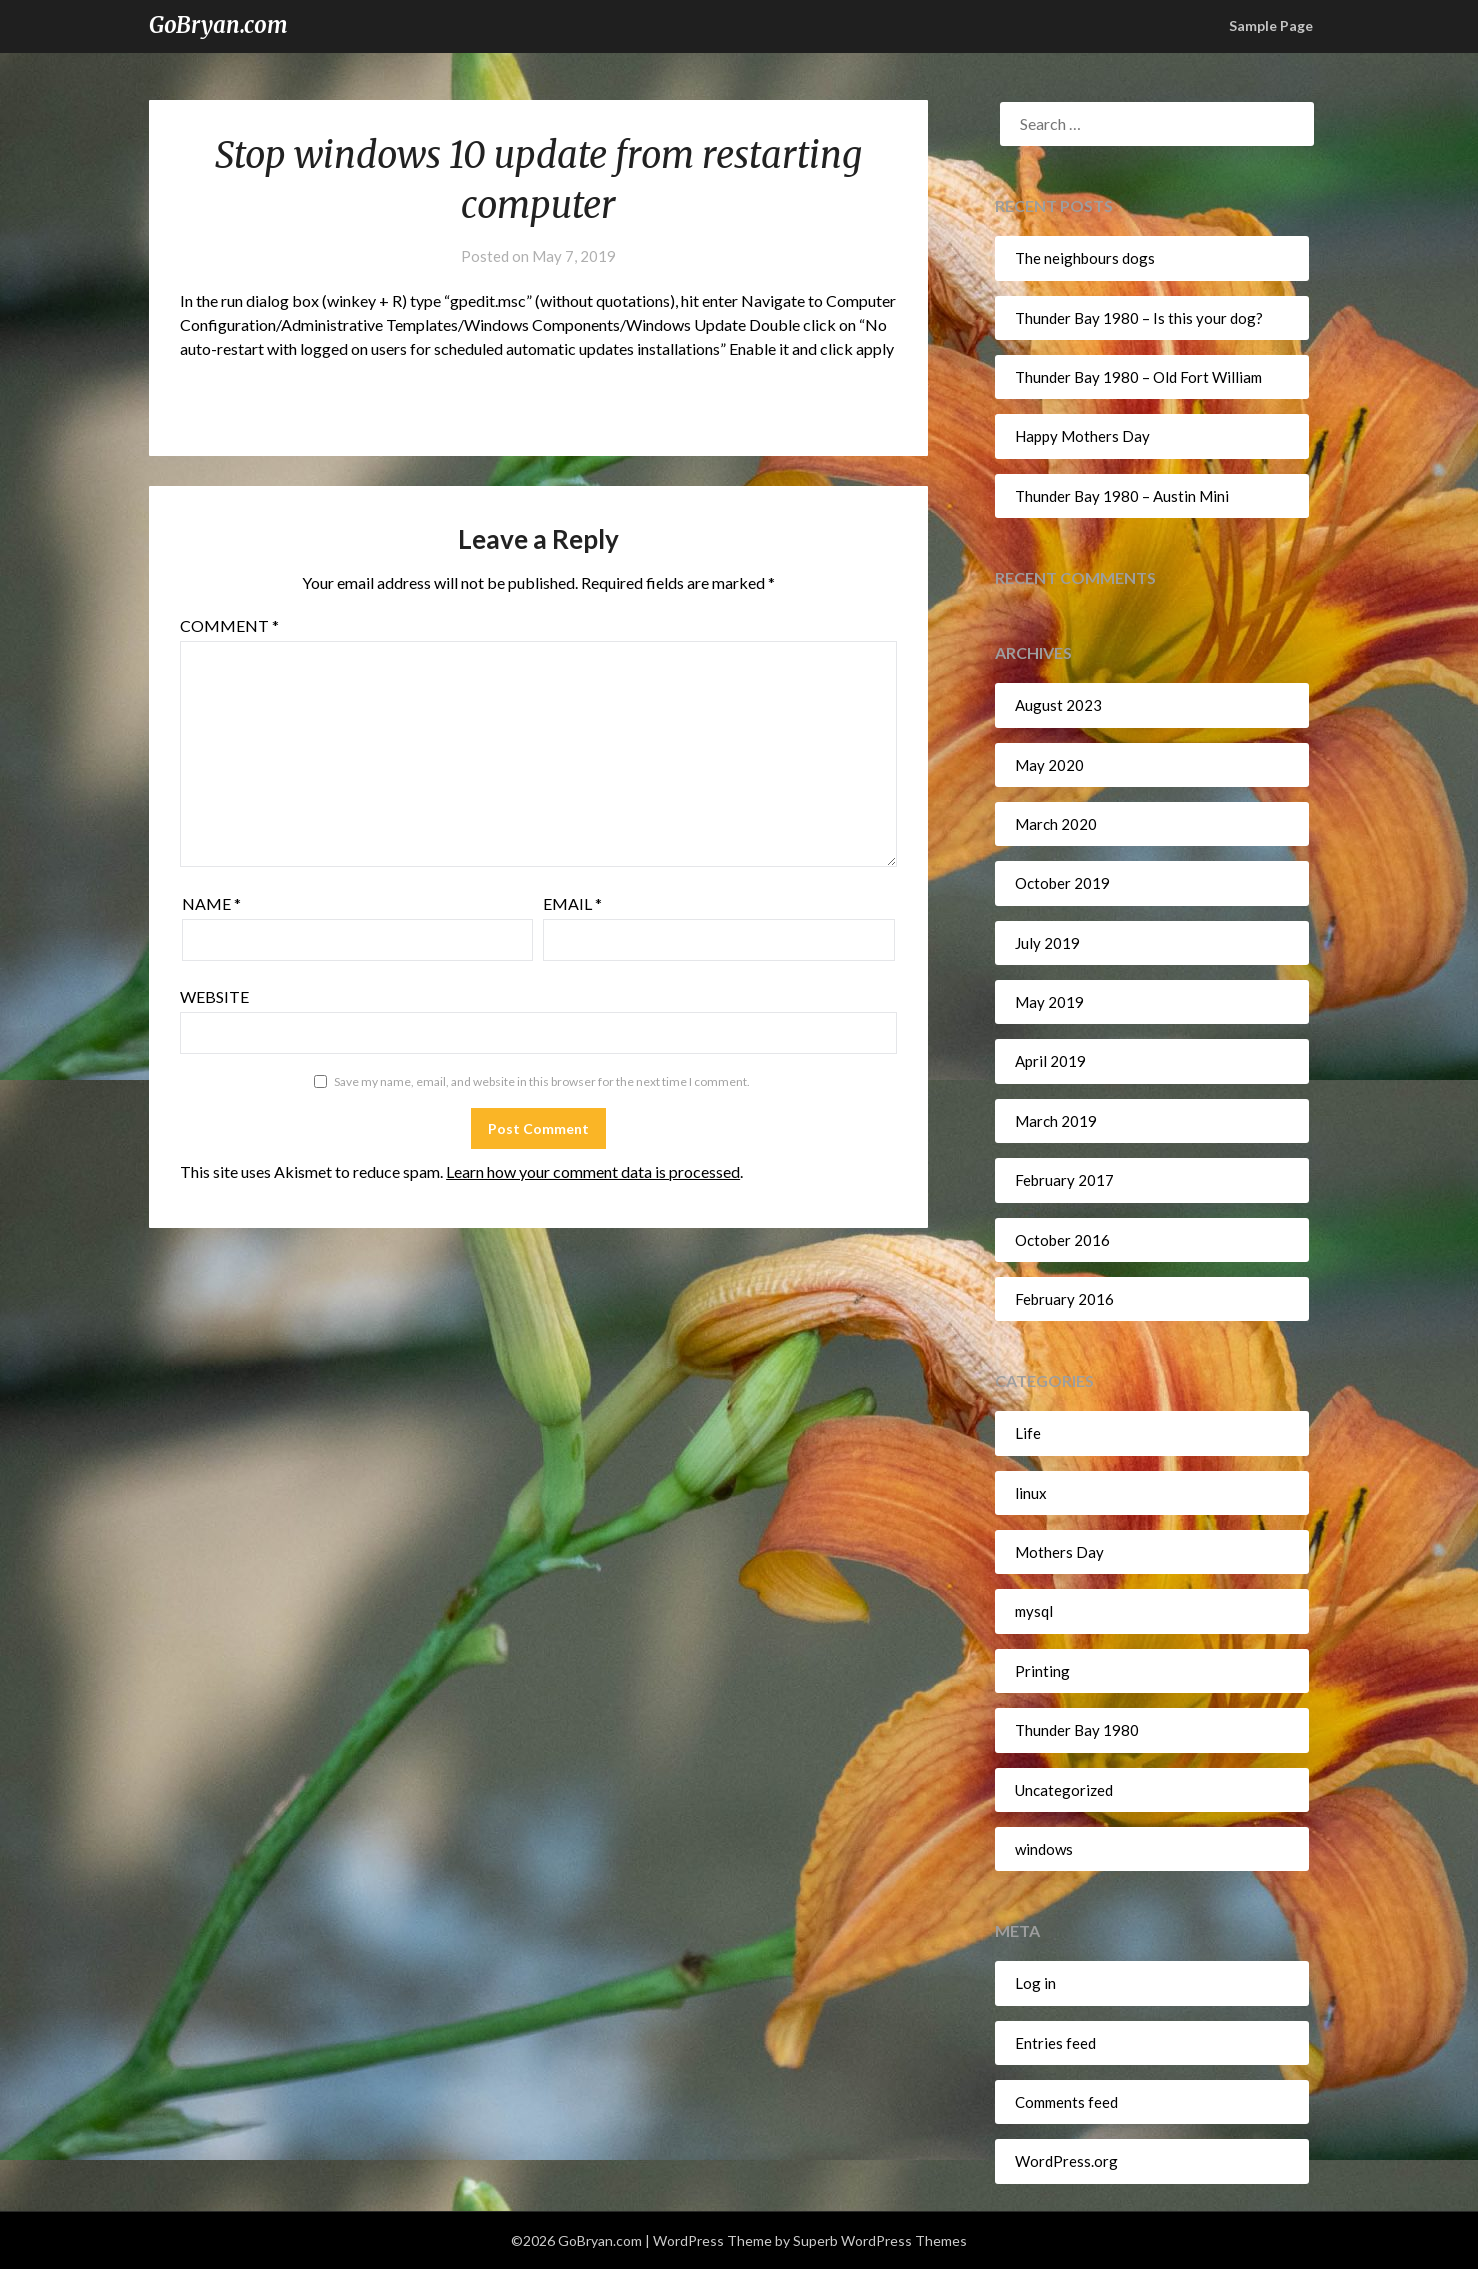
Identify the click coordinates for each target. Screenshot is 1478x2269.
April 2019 (1050, 1061)
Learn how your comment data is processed (593, 1171)
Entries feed (1055, 2043)
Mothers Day (1059, 1552)
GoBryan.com (218, 25)
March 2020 (1056, 824)
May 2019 (1049, 1002)
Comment (229, 625)
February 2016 (1064, 1299)
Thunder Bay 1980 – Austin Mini (1122, 496)
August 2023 (1058, 705)
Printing (1042, 1671)
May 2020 (1049, 765)
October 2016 (1062, 1240)
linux (1031, 1493)
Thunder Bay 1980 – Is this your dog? (1139, 318)
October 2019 (1062, 883)
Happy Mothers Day (1082, 436)
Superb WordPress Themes (880, 2240)
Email (572, 903)
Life (1028, 1433)
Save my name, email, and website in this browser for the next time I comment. (542, 1081)
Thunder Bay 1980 (1077, 1730)
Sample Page (1271, 25)
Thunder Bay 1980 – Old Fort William (1138, 377)
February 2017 (1064, 1180)
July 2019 (1047, 943)
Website (214, 996)
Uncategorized (1064, 1790)
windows (1044, 1849)
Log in (1035, 1983)
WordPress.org (1066, 2161)
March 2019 (1056, 1121)
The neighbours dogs (1085, 258)
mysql (1034, 1611)
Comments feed (1066, 2102)
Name (211, 903)
